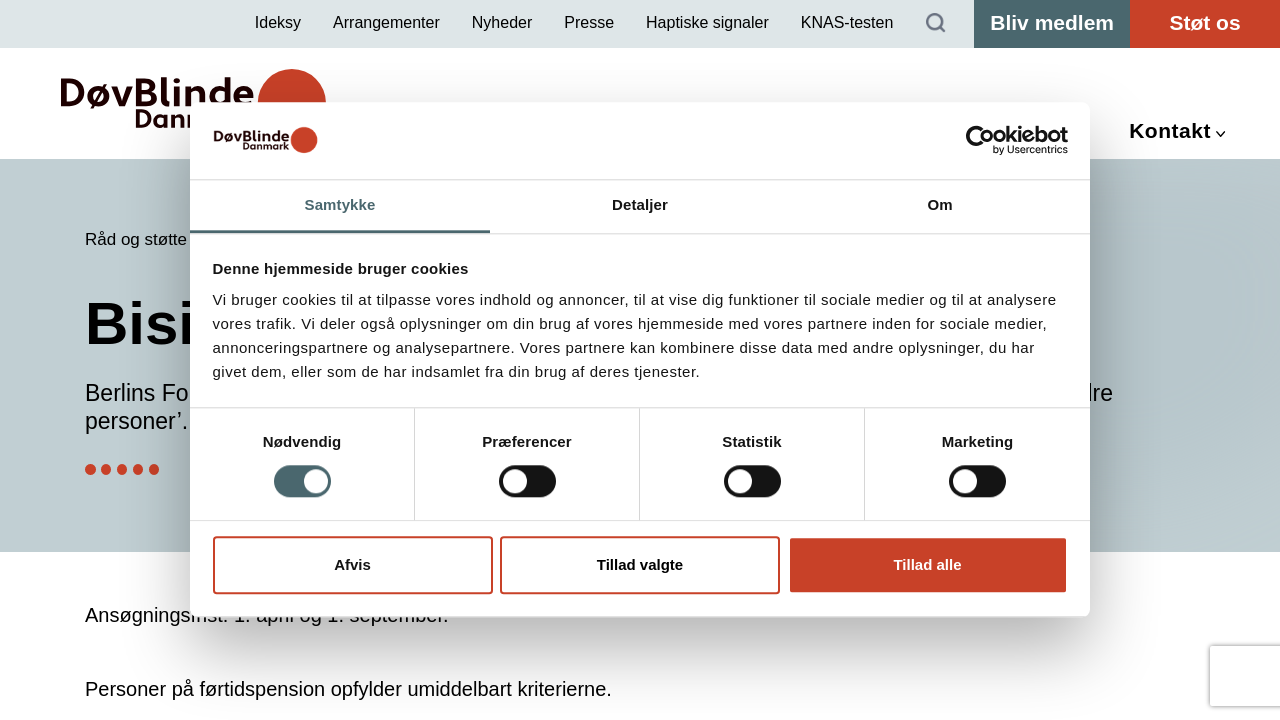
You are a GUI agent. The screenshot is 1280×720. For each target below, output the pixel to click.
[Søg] (936, 24)
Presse (589, 22)
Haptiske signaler (707, 22)
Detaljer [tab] (640, 204)
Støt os (1204, 22)
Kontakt (1170, 130)
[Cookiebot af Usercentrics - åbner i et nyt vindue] (980, 141)
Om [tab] (939, 204)
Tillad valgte (640, 564)
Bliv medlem (1052, 22)
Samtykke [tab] (340, 204)
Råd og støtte (136, 239)
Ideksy (278, 22)
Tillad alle (927, 564)
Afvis (352, 564)
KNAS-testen (847, 22)
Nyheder (502, 22)
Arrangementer (386, 22)
